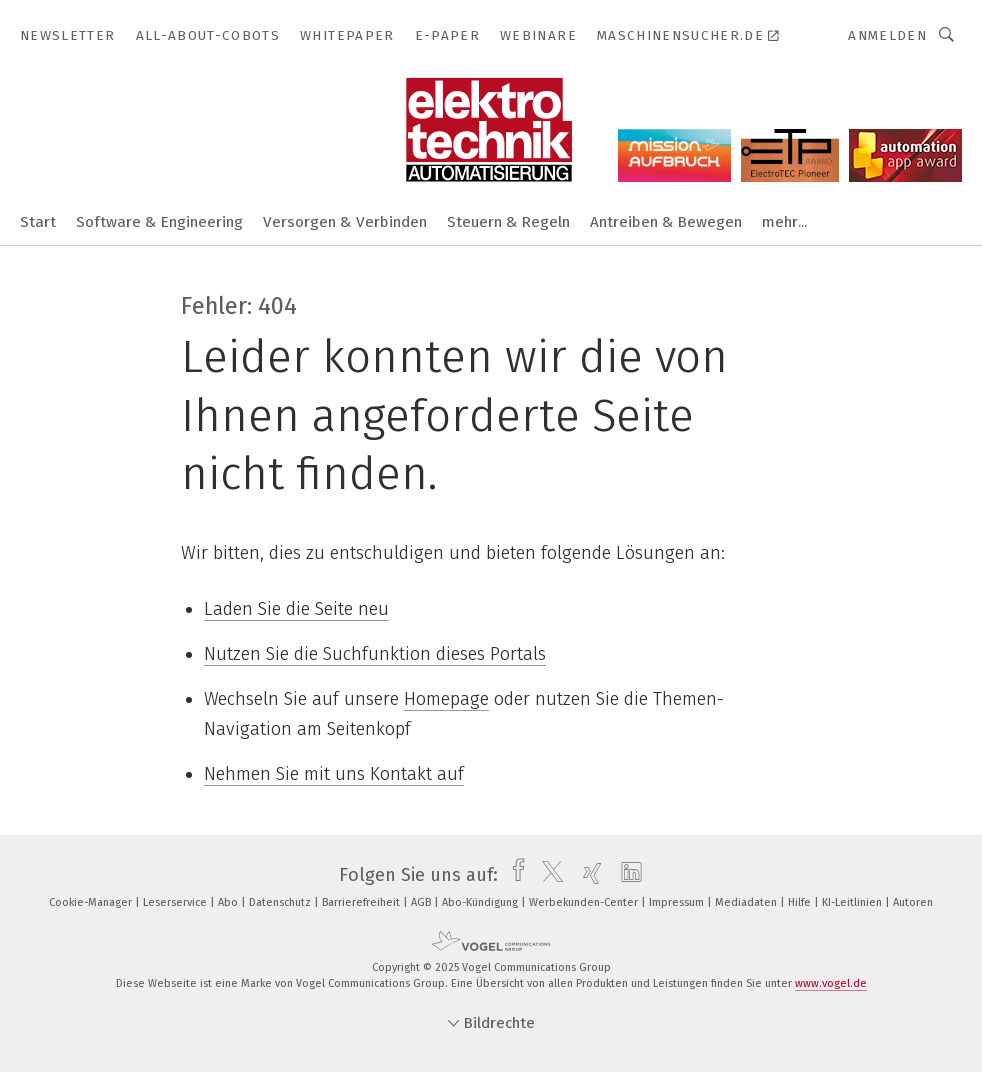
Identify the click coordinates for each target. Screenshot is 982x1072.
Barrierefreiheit (362, 902)
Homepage (446, 699)
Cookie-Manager (92, 902)
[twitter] (547, 875)
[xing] (587, 875)
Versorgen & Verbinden (345, 222)
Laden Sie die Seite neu (296, 609)
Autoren (913, 902)
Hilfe (801, 902)
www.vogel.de (831, 983)
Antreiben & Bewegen (666, 222)
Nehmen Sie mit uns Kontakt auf (334, 774)
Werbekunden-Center (585, 902)
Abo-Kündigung (481, 902)
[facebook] (513, 875)
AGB (422, 902)
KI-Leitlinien (853, 902)
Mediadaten (747, 902)
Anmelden (887, 35)
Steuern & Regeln (508, 222)
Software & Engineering (159, 222)
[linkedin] (626, 875)
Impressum (678, 902)
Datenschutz (281, 902)
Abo (229, 902)
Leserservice (176, 902)
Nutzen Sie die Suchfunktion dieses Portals (375, 654)
